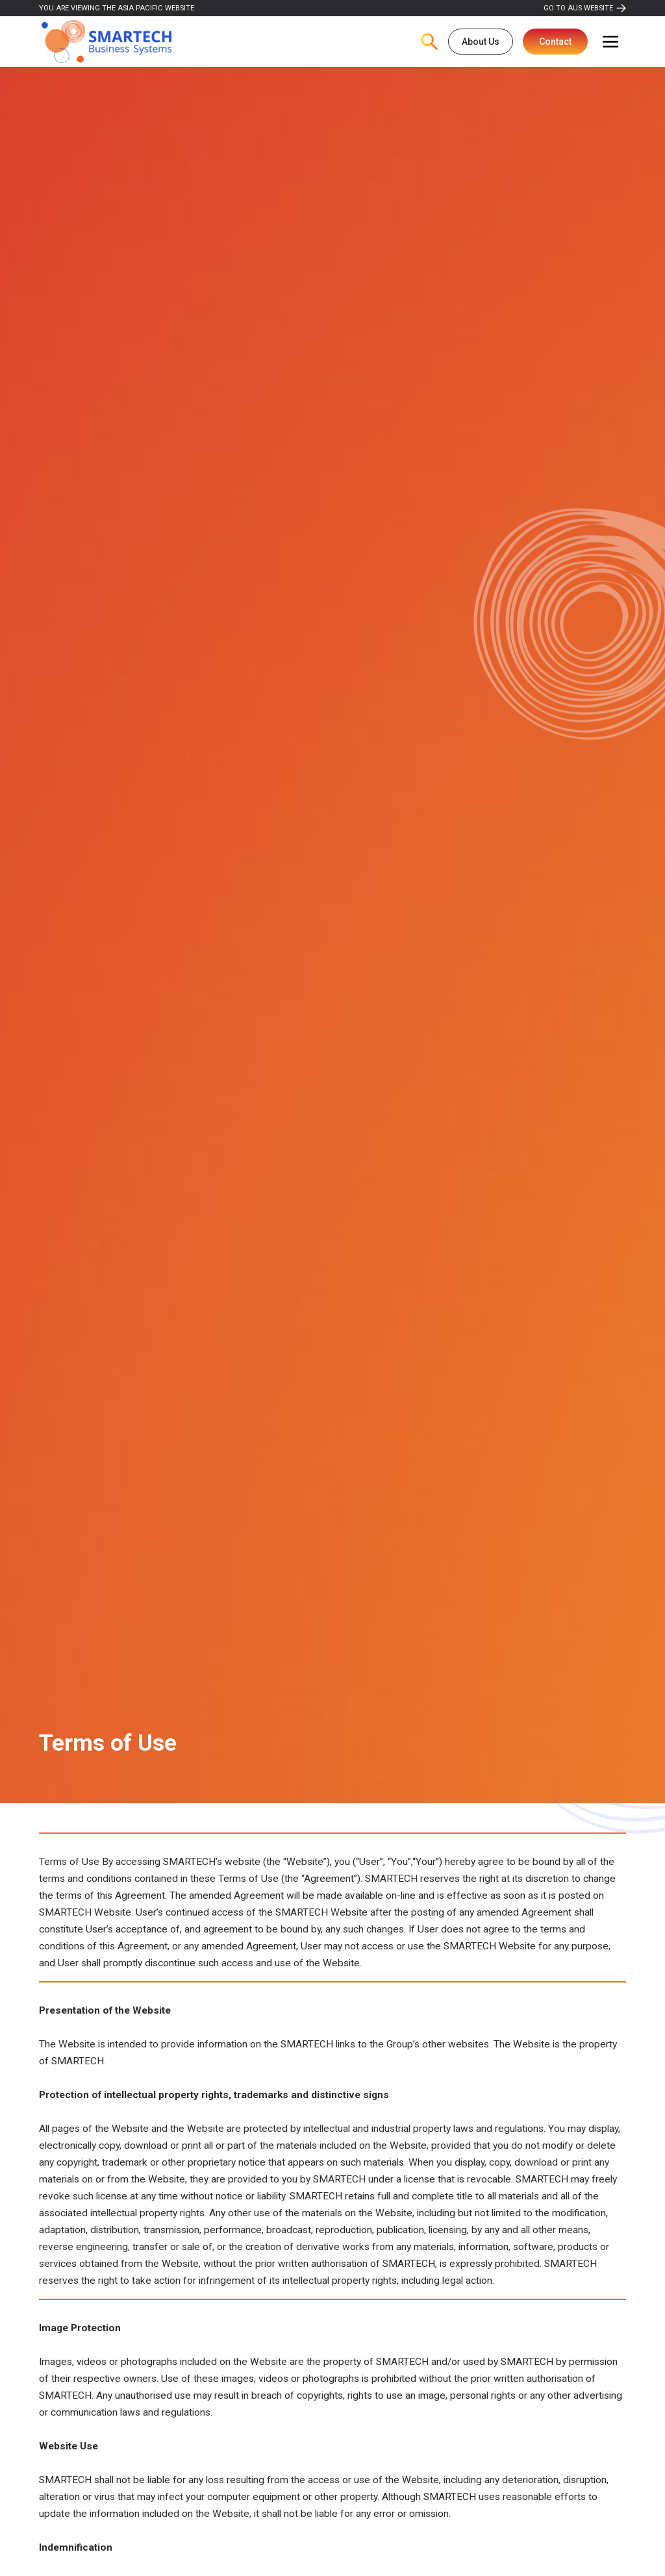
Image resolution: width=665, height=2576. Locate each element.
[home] (106, 42)
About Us (480, 41)
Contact (555, 41)
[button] (610, 42)
